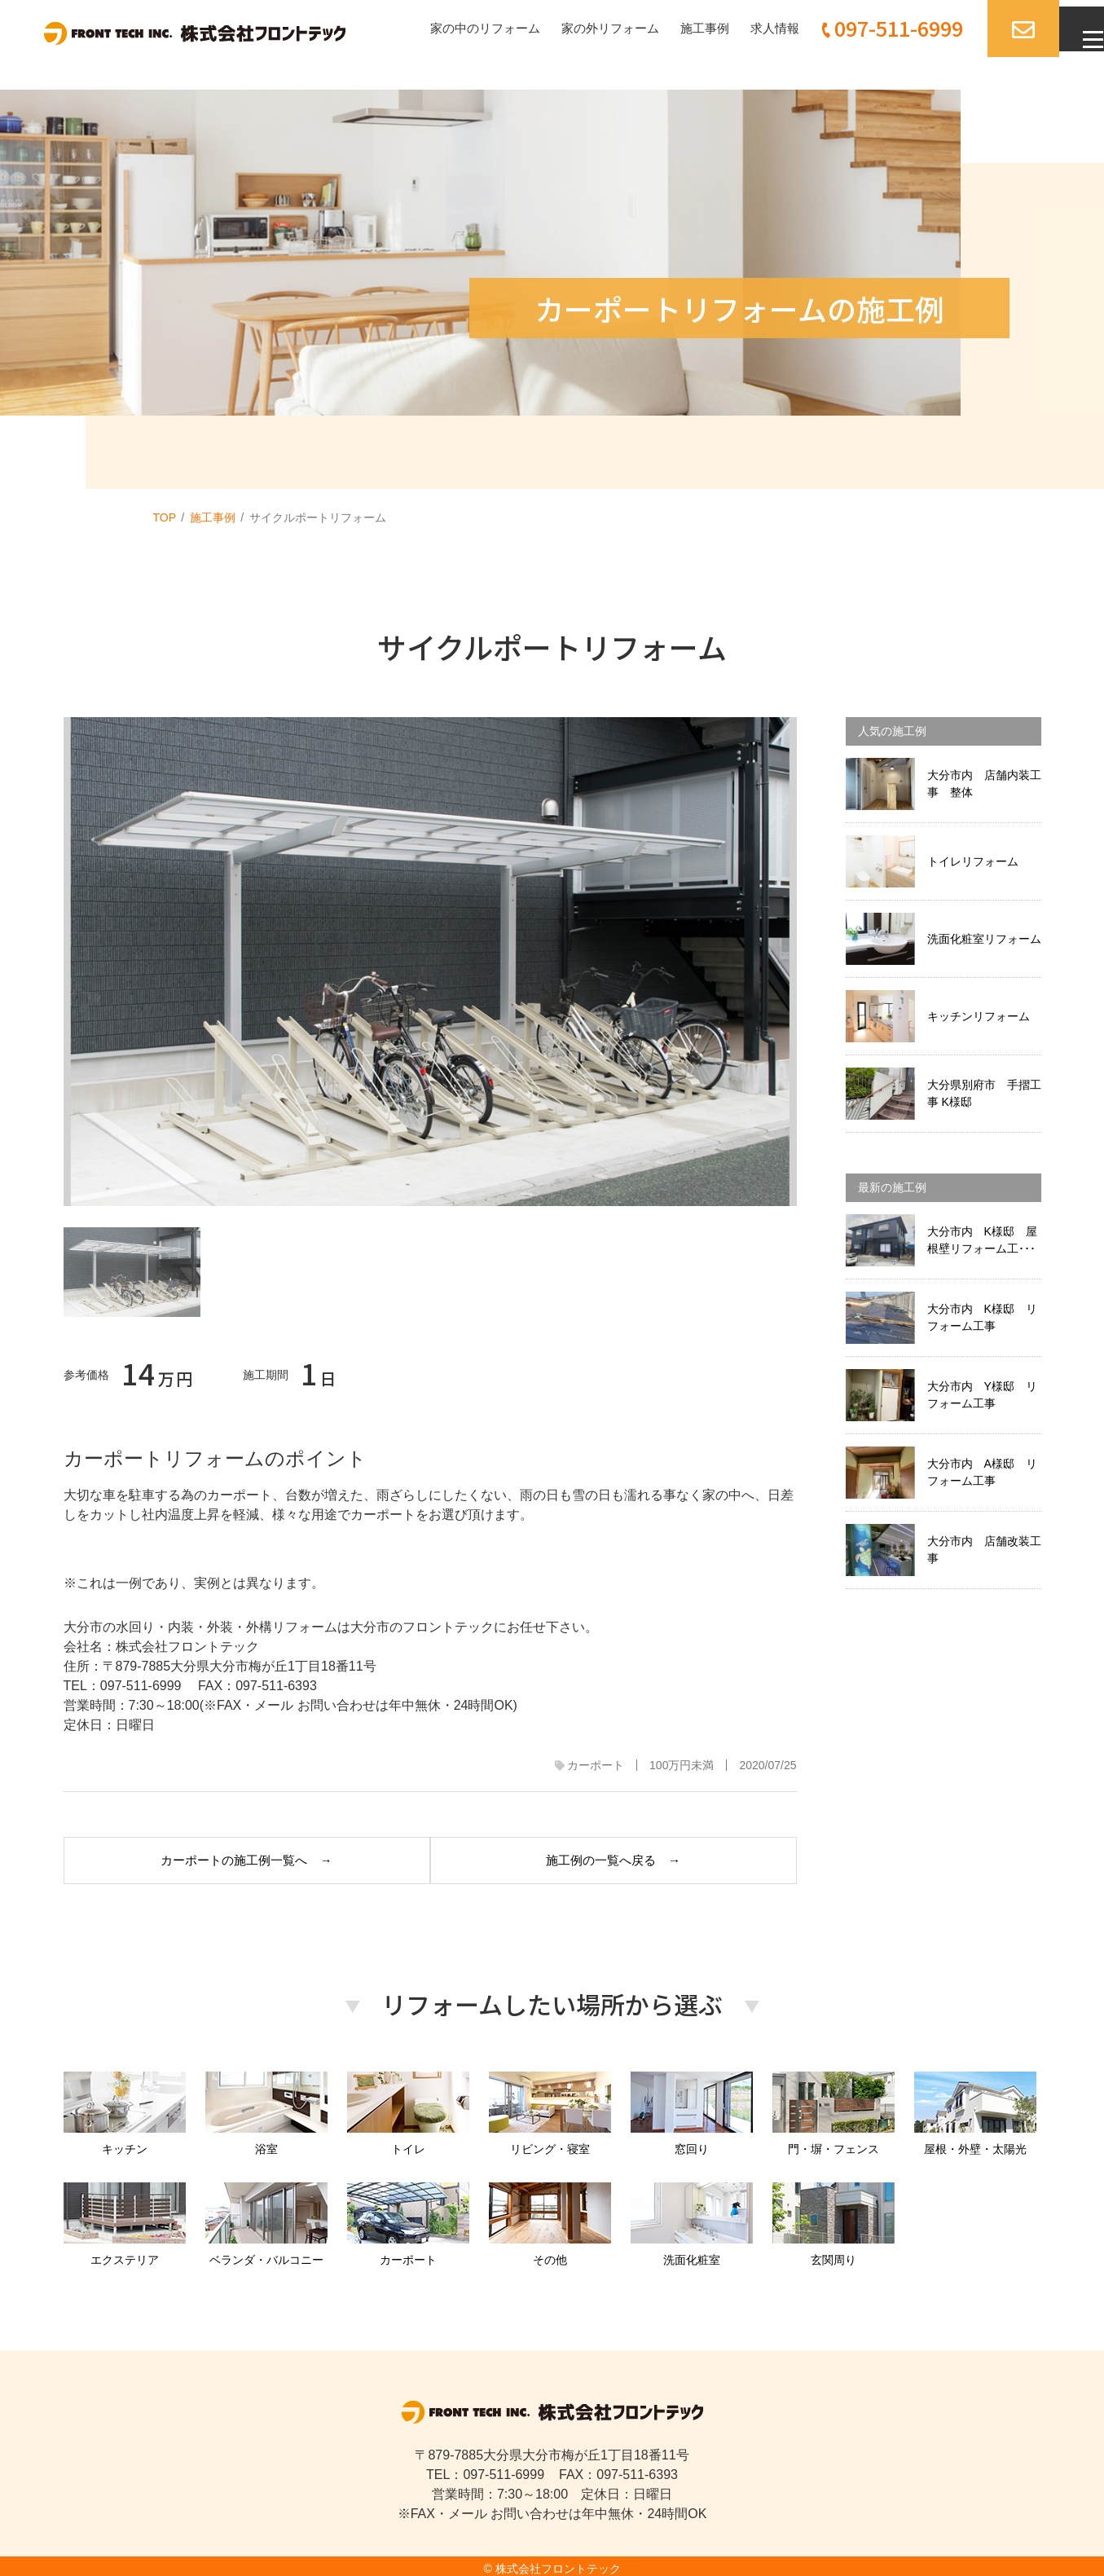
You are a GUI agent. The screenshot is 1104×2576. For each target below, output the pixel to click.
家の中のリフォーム (448, 28)
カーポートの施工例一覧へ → (240, 1857)
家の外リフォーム (580, 28)
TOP (165, 517)
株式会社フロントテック (558, 2562)
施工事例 (679, 28)
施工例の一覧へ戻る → (620, 1857)
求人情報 (753, 28)
